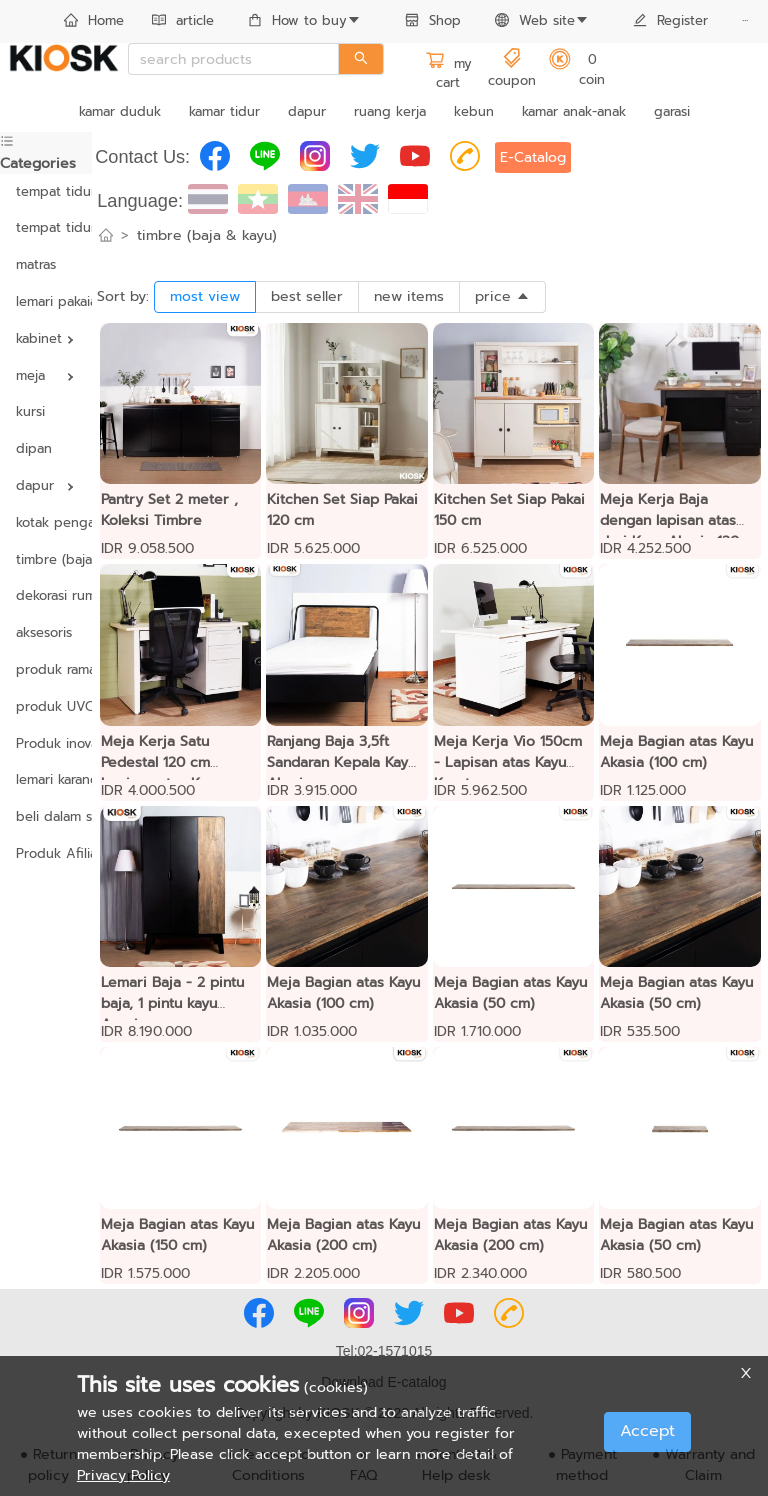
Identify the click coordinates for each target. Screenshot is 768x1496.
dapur (307, 111)
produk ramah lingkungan (46, 669)
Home (94, 20)
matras (36, 264)
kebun (474, 111)
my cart (448, 73)
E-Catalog (533, 157)
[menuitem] (94, 22)
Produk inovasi (46, 743)
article (183, 20)
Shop (433, 20)
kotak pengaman (46, 522)
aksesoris (44, 632)
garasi (672, 111)
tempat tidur (46, 191)
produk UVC (46, 706)
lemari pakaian (46, 301)
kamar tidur (224, 111)
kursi (30, 411)
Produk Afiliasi (46, 853)
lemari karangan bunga (46, 779)
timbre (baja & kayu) (46, 559)
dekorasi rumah (46, 595)
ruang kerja (390, 111)
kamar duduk (120, 111)
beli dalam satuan (46, 816)
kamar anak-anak (574, 111)
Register (670, 20)
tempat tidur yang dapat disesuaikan (46, 227)
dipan (34, 448)
